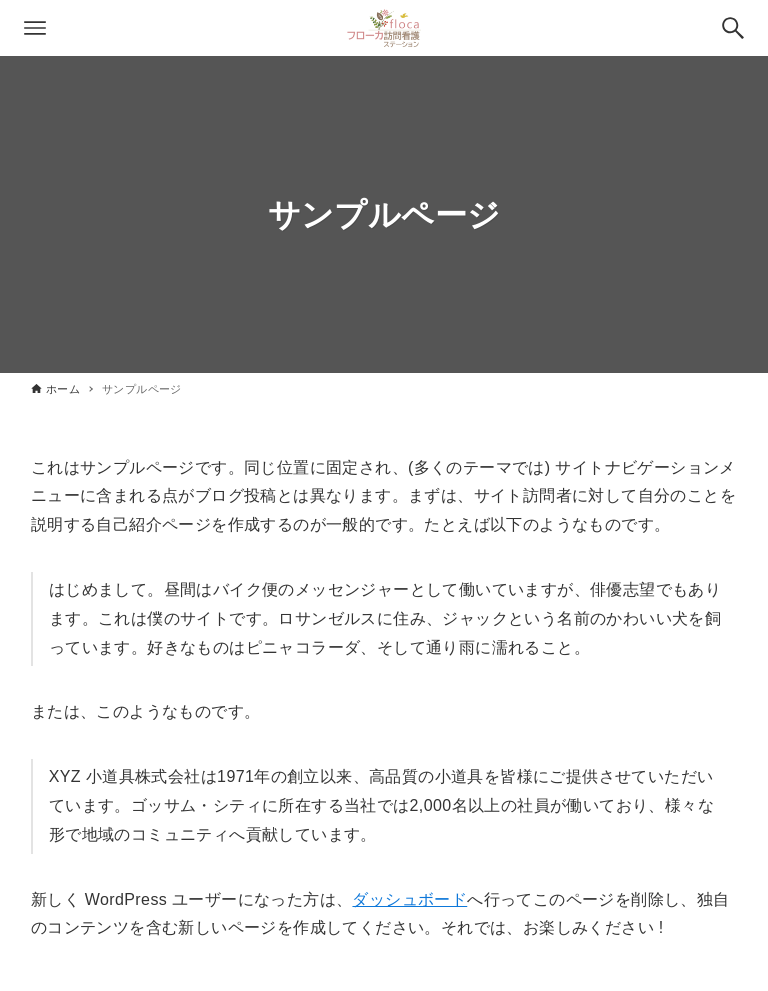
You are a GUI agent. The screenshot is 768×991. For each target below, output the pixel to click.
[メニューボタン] (35, 28)
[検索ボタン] (733, 28)
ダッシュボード (409, 899)
